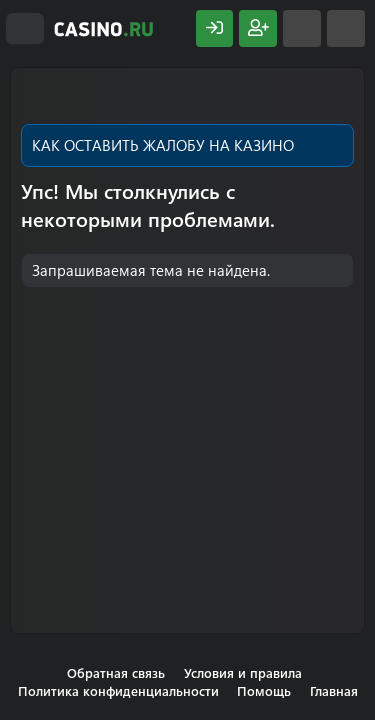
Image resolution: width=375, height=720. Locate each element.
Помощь (264, 690)
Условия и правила (243, 672)
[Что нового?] (302, 28)
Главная (334, 690)
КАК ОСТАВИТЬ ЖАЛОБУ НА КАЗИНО (163, 145)
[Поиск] (346, 28)
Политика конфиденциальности (118, 690)
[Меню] (25, 29)
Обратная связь (116, 672)
